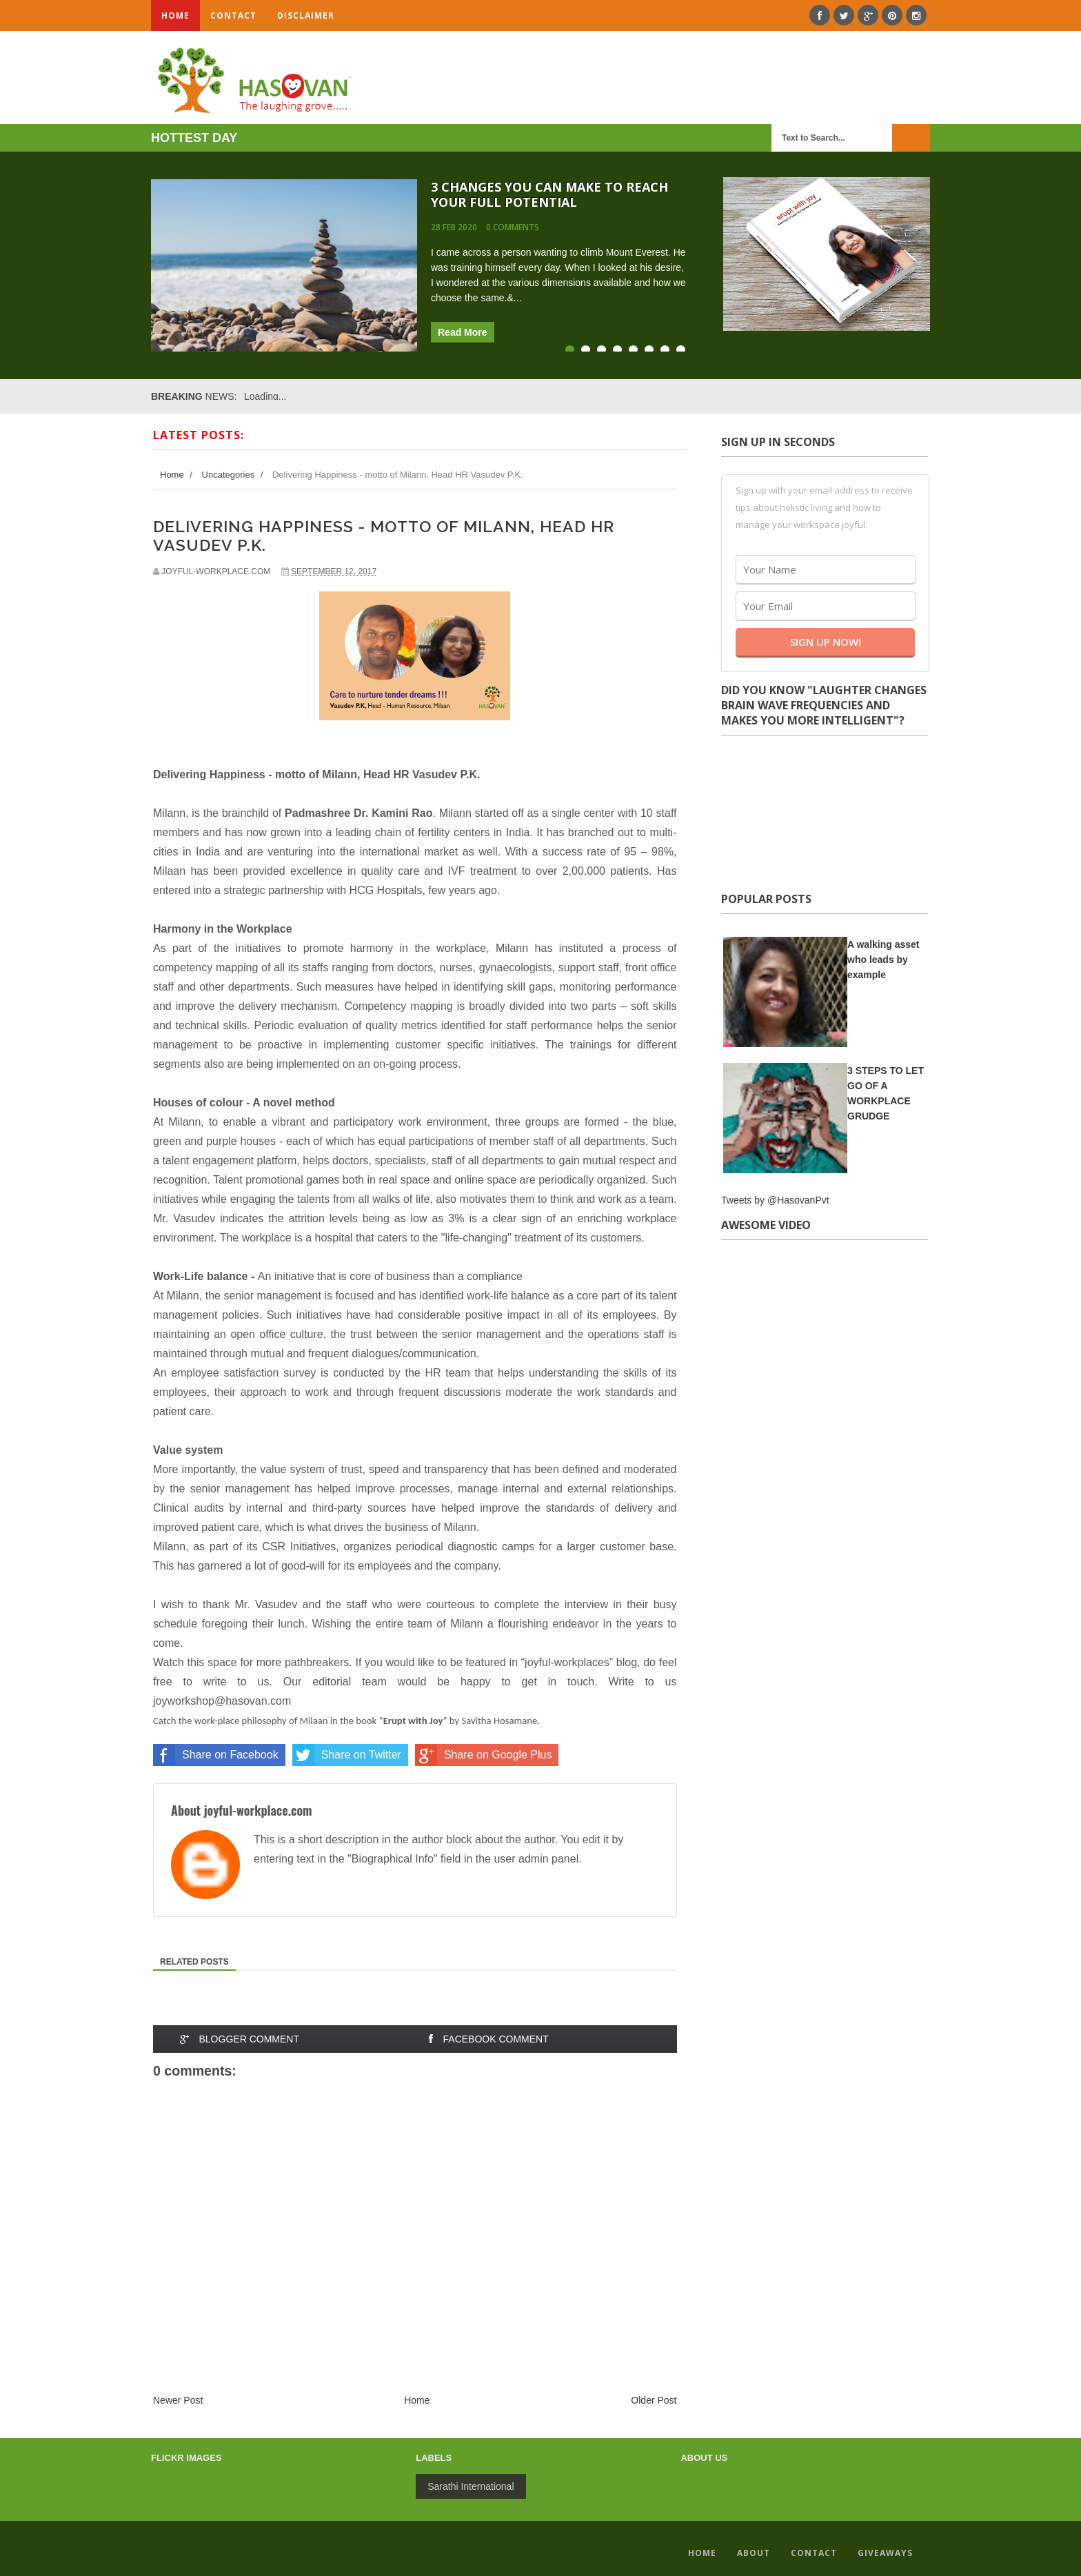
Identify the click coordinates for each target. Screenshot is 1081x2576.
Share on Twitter (346, 1755)
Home (175, 15)
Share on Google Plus (483, 1755)
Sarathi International (470, 2486)
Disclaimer (305, 15)
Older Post (653, 2400)
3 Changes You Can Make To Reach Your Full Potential (549, 194)
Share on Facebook (216, 1755)
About (753, 2553)
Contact (233, 15)
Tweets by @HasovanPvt (775, 1200)
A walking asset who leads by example (883, 959)
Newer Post (178, 2400)
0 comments (512, 227)
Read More (462, 332)
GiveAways (885, 2553)
